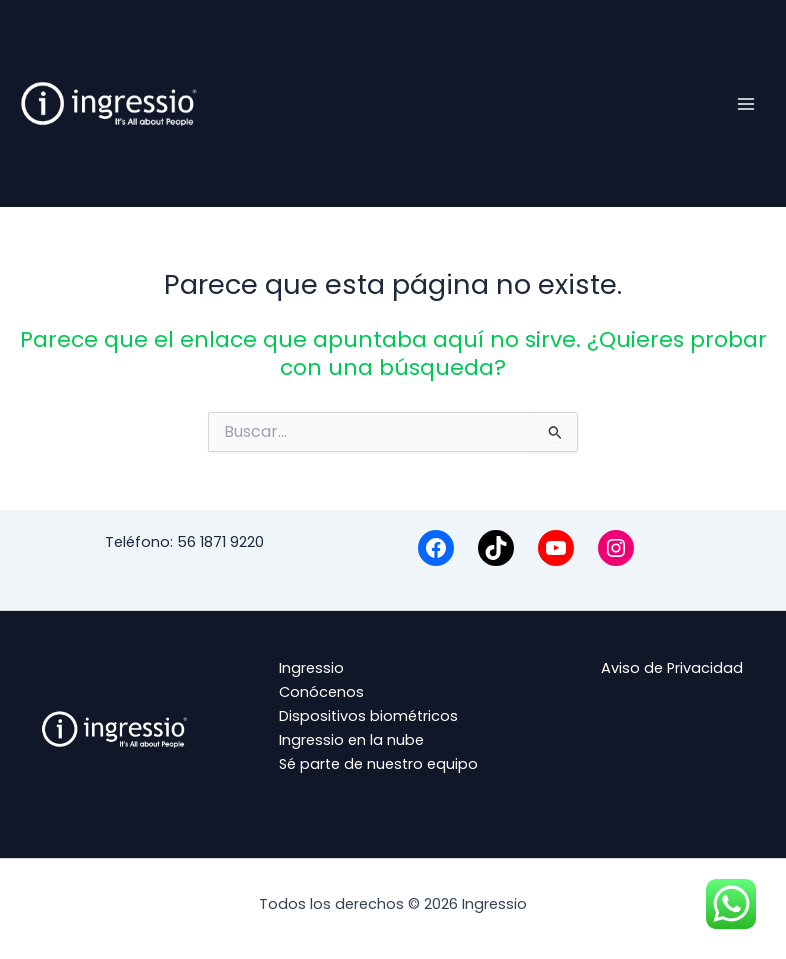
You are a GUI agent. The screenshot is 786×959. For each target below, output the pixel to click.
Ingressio (311, 668)
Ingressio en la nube (351, 740)
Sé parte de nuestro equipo (378, 764)
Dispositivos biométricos (368, 716)
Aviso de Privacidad (672, 668)
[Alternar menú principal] (746, 103)
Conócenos (321, 692)
